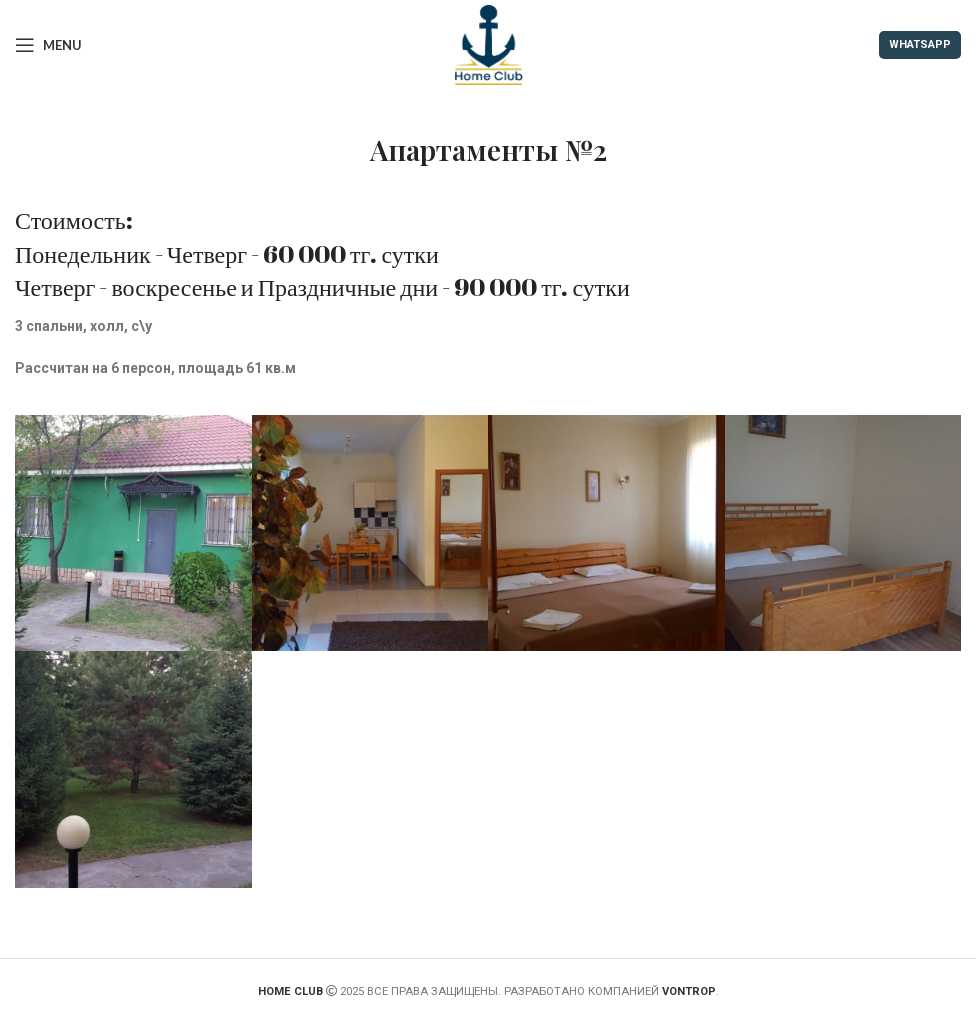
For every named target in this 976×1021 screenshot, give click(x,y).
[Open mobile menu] (48, 45)
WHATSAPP (920, 44)
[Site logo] (488, 44)
